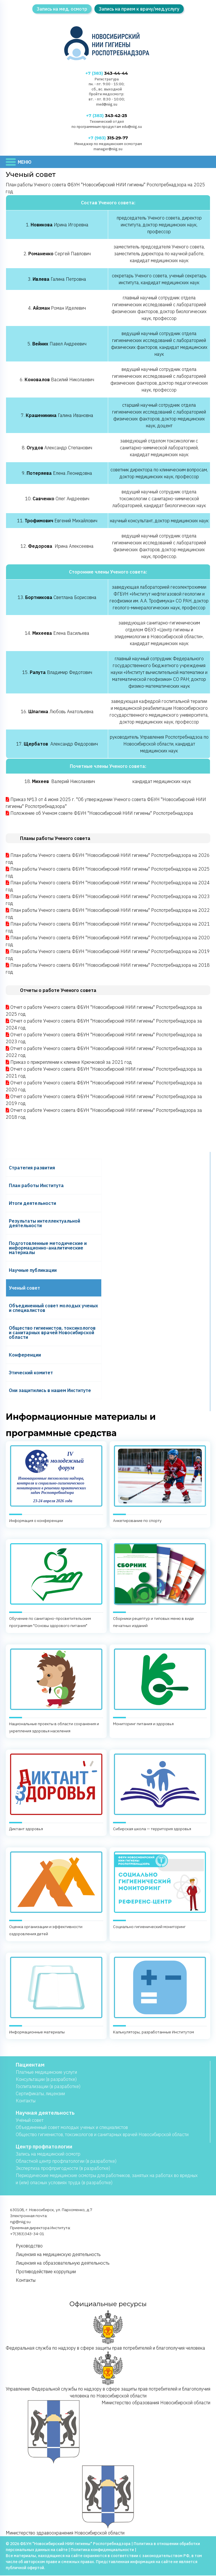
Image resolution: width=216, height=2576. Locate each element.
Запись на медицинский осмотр (48, 2154)
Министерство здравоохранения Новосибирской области (80, 2500)
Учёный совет (29, 2120)
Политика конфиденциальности (102, 2550)
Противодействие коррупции (46, 2272)
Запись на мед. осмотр (62, 9)
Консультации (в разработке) (46, 2079)
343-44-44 (106, 73)
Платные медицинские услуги (46, 2072)
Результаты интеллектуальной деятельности (44, 1223)
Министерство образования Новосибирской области (109, 2432)
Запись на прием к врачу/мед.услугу (139, 9)
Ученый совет (24, 1288)
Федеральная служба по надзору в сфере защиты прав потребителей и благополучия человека (105, 2331)
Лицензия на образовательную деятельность (63, 2263)
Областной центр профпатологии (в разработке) (66, 2161)
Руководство (29, 2246)
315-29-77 (108, 138)
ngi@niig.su (20, 2222)
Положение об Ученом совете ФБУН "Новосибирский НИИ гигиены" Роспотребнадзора (101, 814)
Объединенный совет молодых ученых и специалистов (53, 1308)
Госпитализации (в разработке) (48, 2086)
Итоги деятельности (32, 1203)
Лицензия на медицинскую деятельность (58, 2254)
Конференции (25, 1355)
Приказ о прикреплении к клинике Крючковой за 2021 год (71, 1062)
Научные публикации (33, 1270)
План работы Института (36, 1186)
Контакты (25, 2101)
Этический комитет (31, 1373)
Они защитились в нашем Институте (50, 1390)
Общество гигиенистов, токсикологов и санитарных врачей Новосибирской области (52, 1332)
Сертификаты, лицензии (40, 2094)
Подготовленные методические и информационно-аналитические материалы (48, 1248)
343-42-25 (107, 116)
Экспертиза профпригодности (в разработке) (63, 2168)
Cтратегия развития (32, 1168)
